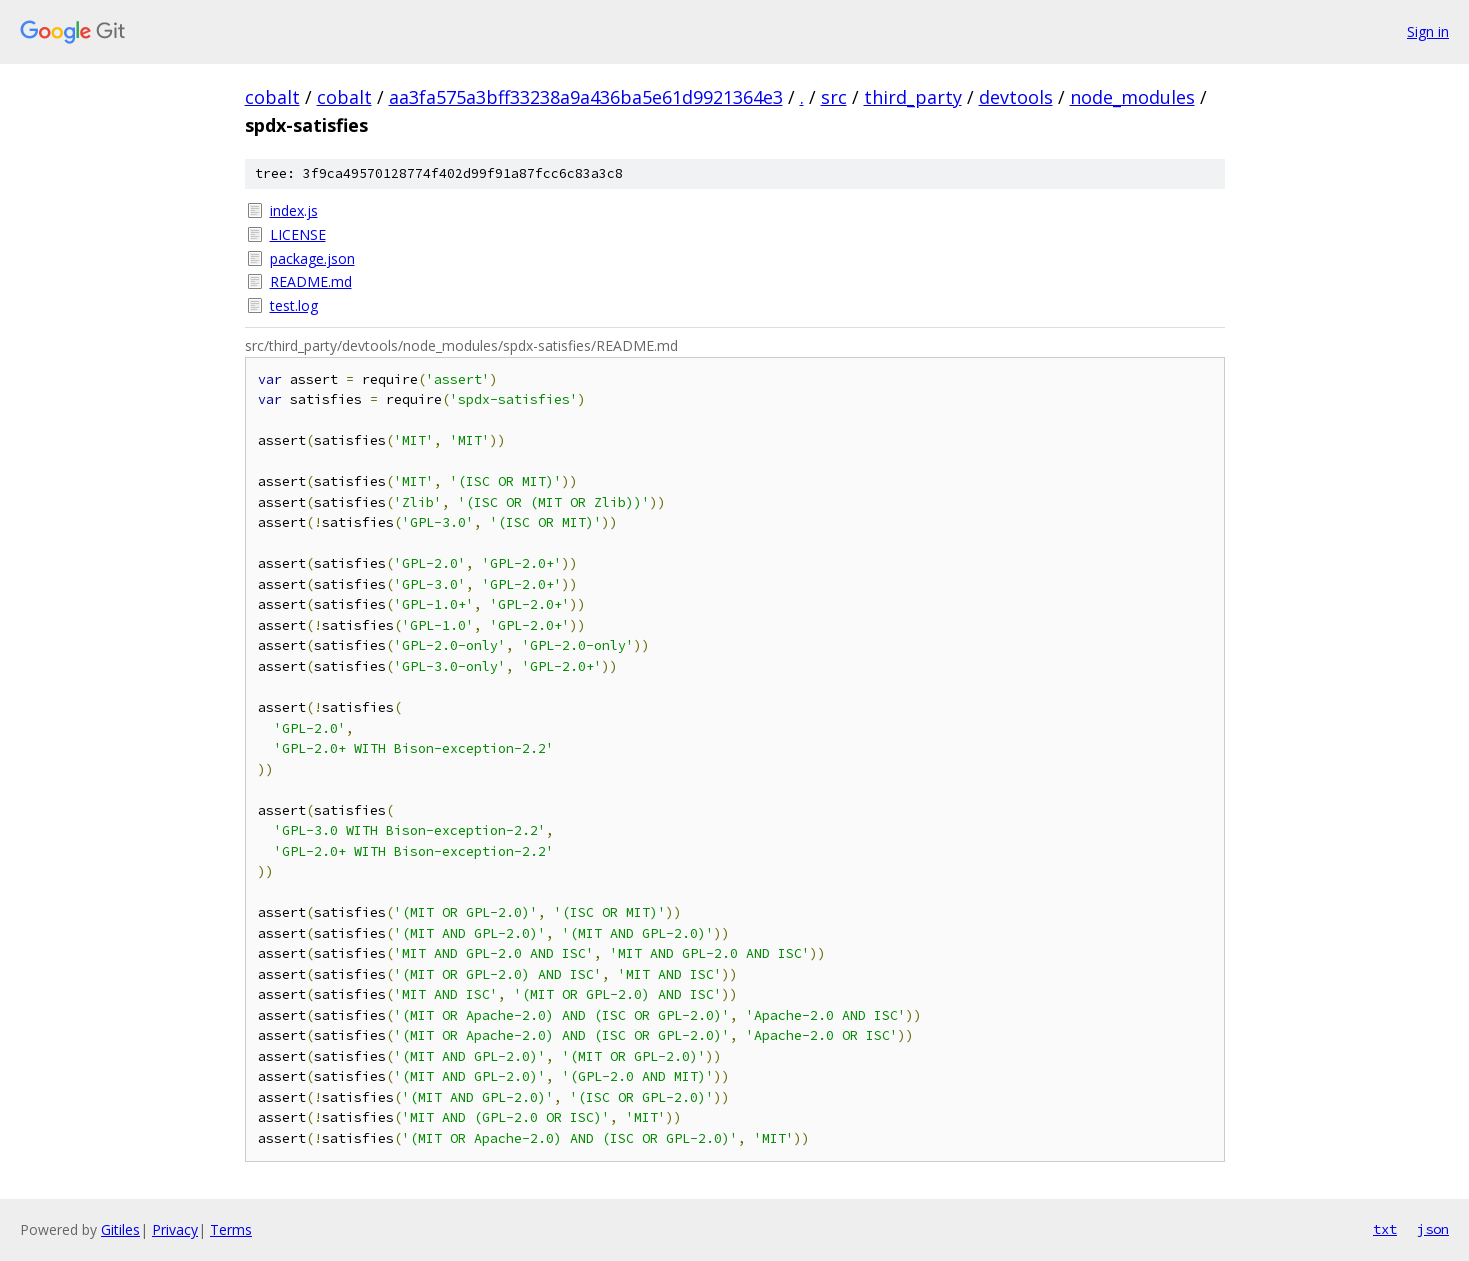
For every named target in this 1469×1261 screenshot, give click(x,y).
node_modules (1132, 97)
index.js (294, 210)
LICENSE (298, 234)
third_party (913, 97)
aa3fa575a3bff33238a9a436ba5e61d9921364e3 (586, 97)
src (834, 97)
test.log (294, 305)
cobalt (272, 97)
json (1433, 1229)
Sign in (1428, 31)
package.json (312, 258)
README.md (311, 281)
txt (1385, 1229)
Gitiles (120, 1229)
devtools (1016, 97)
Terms (231, 1229)
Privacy (175, 1229)
